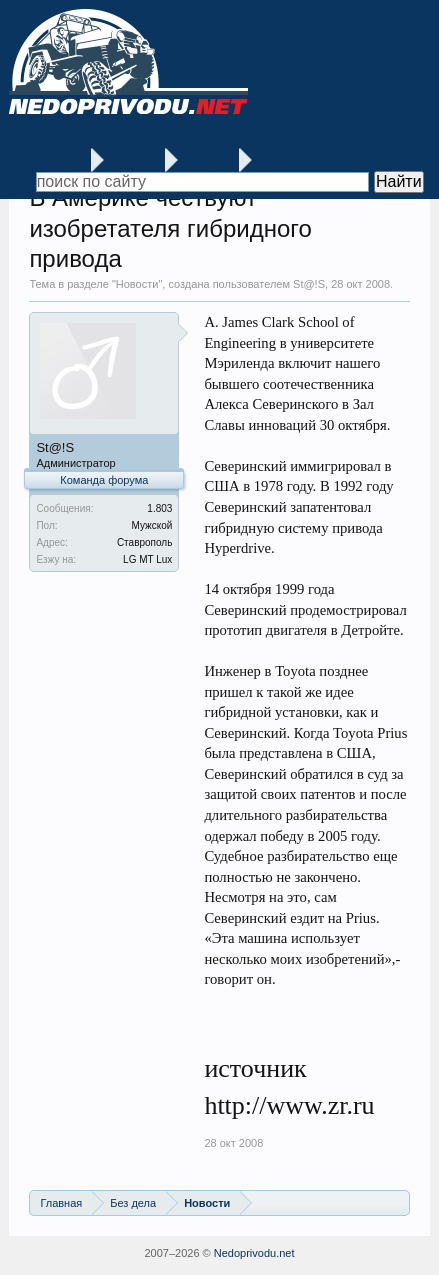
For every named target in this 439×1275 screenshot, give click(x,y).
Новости (137, 284)
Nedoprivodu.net (254, 1253)
